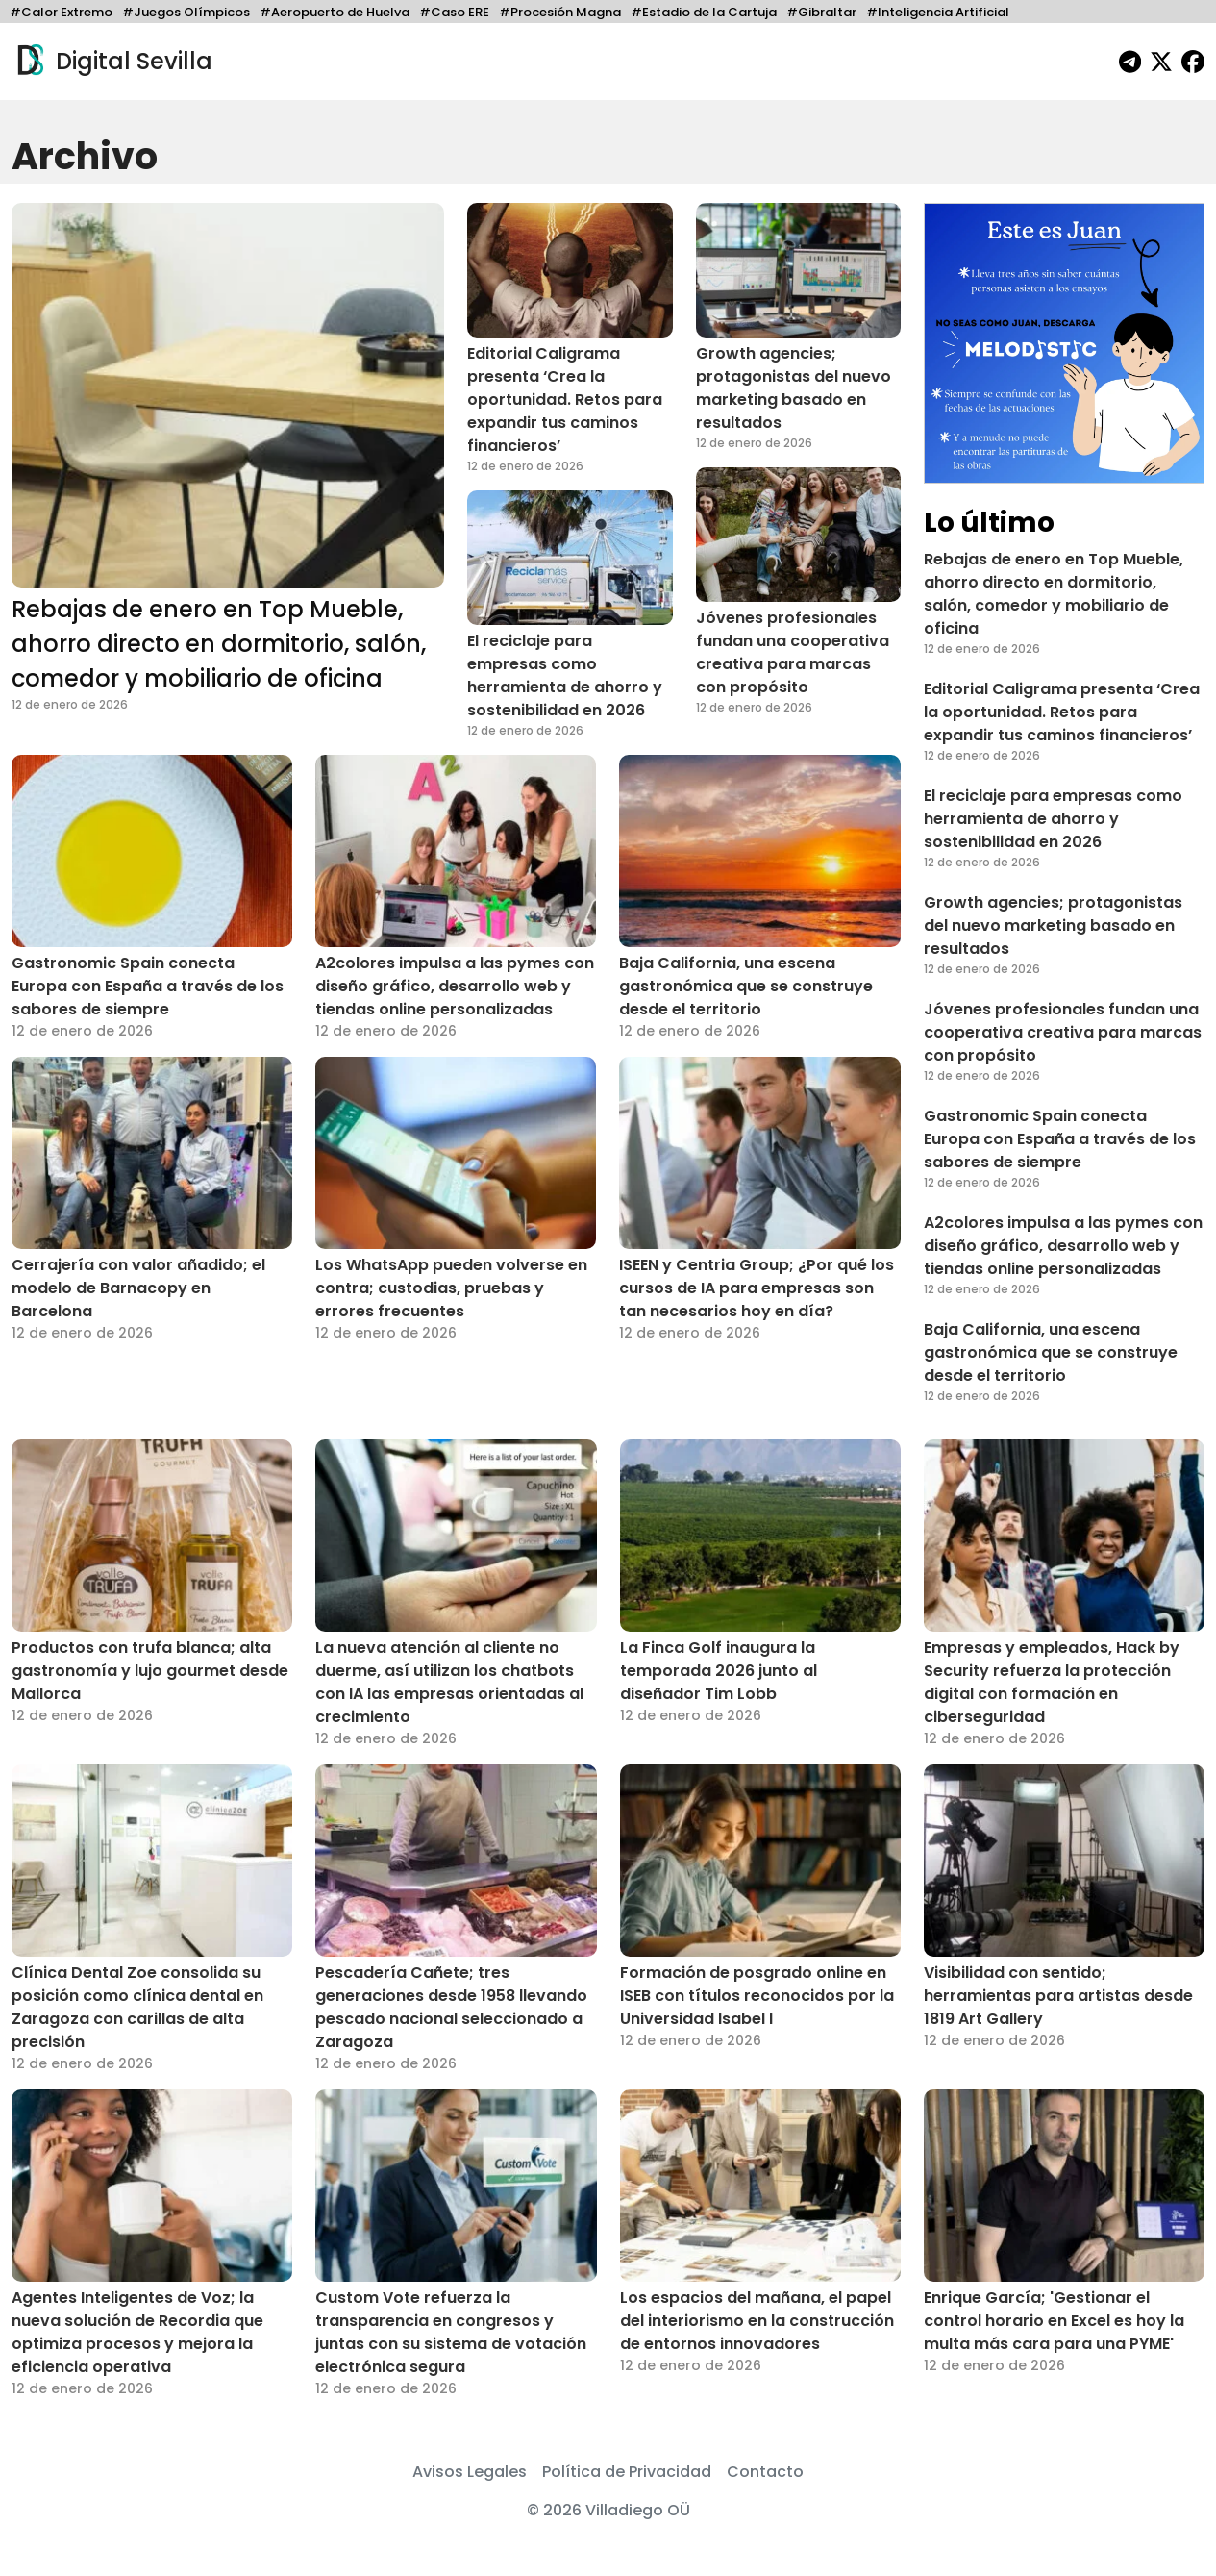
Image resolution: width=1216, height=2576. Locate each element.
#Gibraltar (821, 12)
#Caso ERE (454, 12)
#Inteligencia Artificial (937, 12)
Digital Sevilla (112, 61)
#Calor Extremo (61, 12)
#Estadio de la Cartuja (704, 12)
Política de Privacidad (626, 2472)
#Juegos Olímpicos (186, 12)
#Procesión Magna (560, 12)
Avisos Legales (469, 2472)
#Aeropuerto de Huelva (334, 12)
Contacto (765, 2472)
